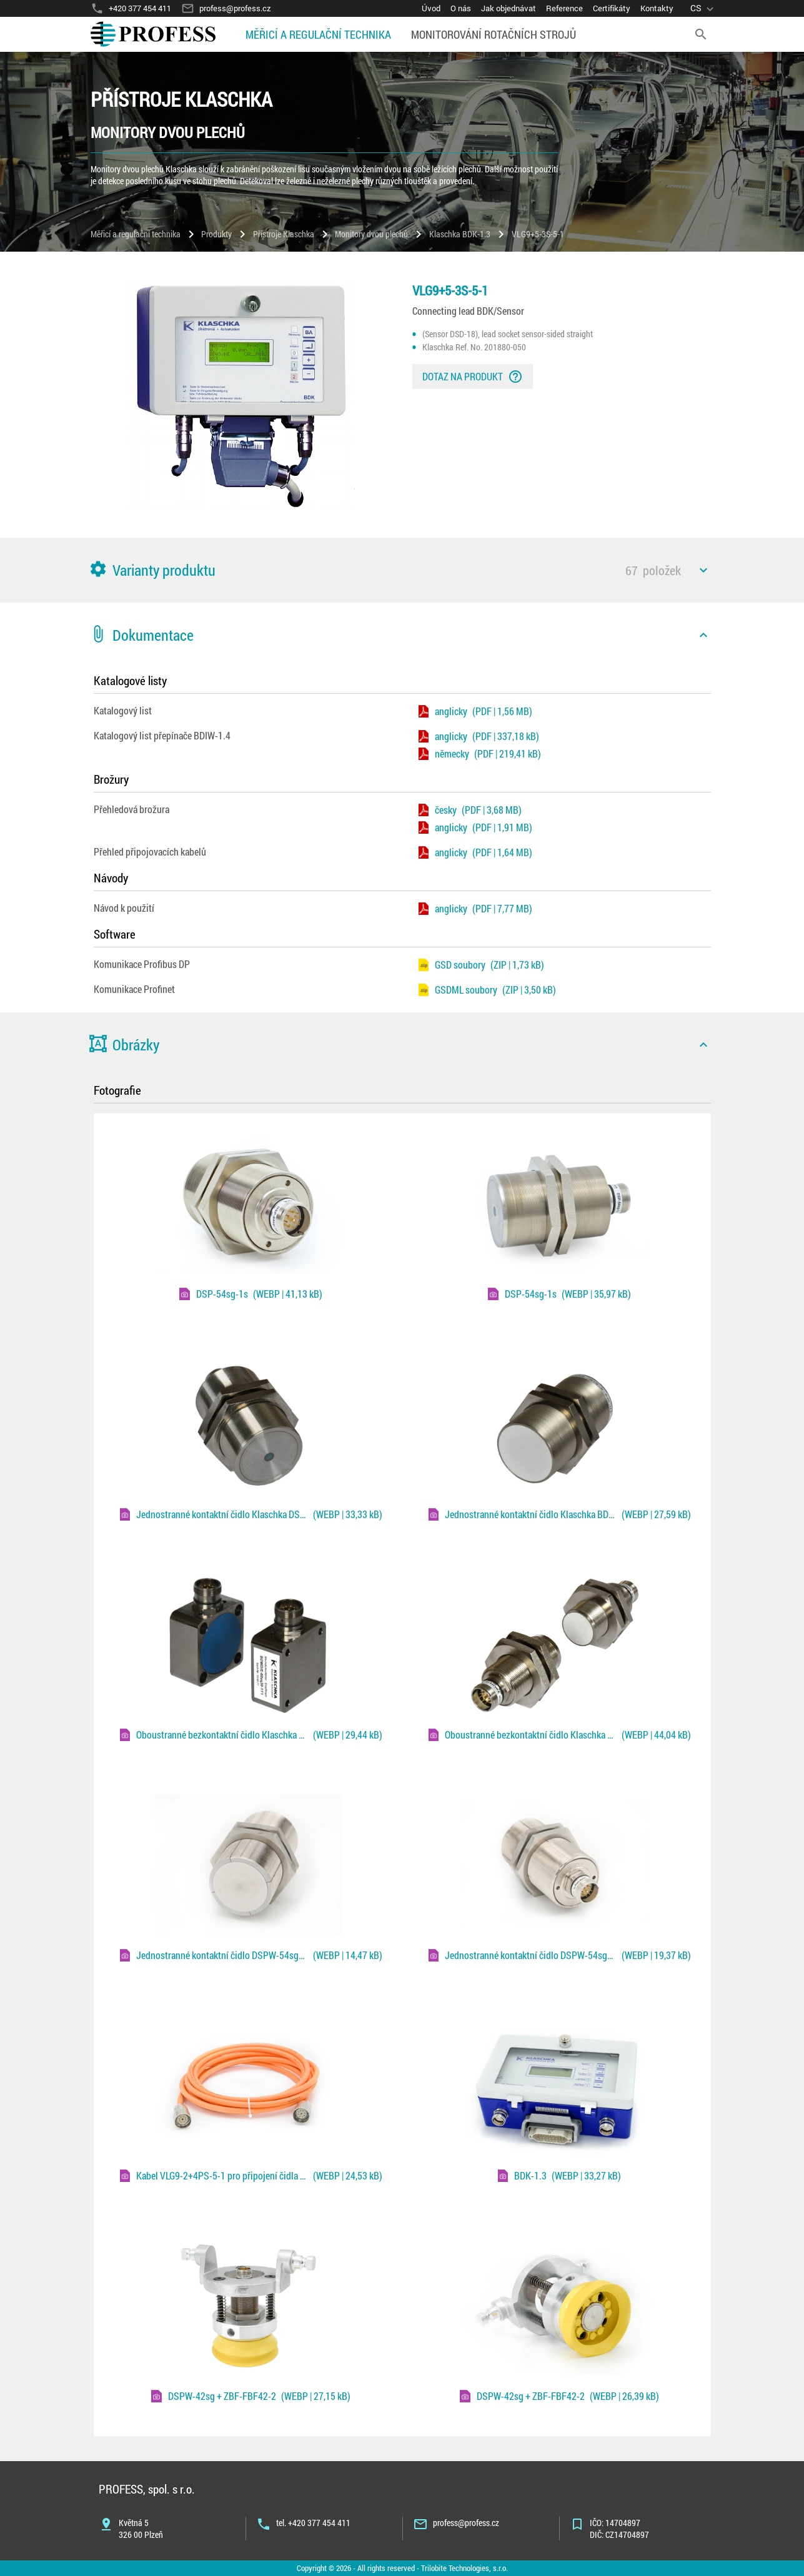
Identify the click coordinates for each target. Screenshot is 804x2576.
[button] (402, 570)
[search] (700, 34)
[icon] (703, 570)
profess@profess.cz (466, 2523)
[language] (703, 8)
